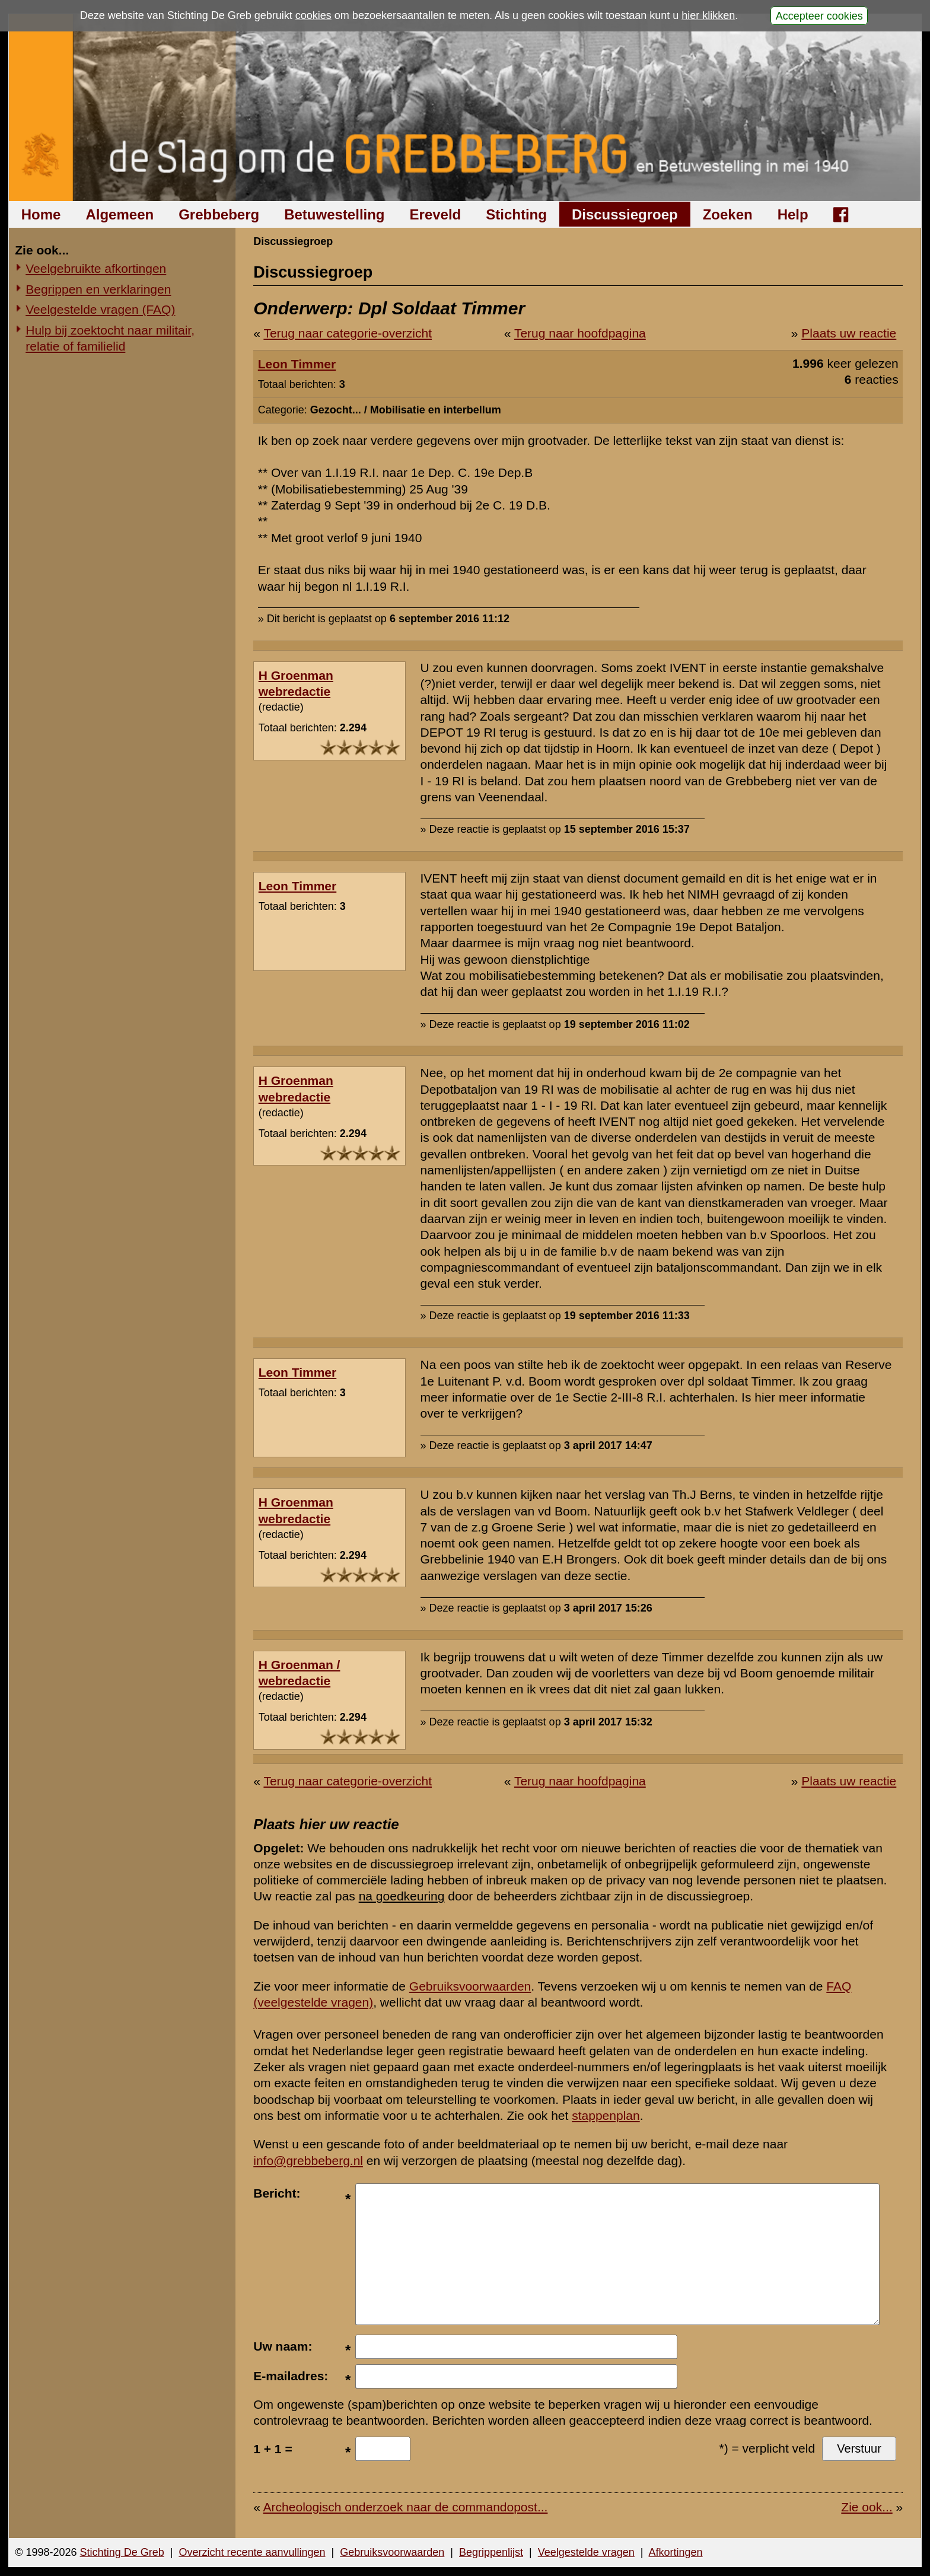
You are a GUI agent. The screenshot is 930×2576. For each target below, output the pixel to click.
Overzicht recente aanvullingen (252, 2552)
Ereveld (435, 214)
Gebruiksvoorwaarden (470, 1986)
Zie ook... (866, 2507)
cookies (313, 15)
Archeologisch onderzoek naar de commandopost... (405, 2507)
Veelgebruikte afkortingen (96, 268)
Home (41, 214)
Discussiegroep (625, 214)
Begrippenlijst (491, 2552)
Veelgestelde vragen (586, 2552)
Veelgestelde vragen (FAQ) (100, 309)
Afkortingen (676, 2552)
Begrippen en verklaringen (98, 289)
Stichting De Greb (122, 2552)
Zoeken (728, 214)
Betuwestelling (334, 214)
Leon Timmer (297, 364)
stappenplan (605, 2115)
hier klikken (708, 15)
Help (793, 214)
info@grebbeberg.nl (308, 2160)
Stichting (516, 214)
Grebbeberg (219, 214)
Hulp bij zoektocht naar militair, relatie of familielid (110, 338)
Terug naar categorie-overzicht (347, 333)
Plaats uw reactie (848, 333)
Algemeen (119, 214)
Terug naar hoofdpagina (580, 333)
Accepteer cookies (819, 15)
